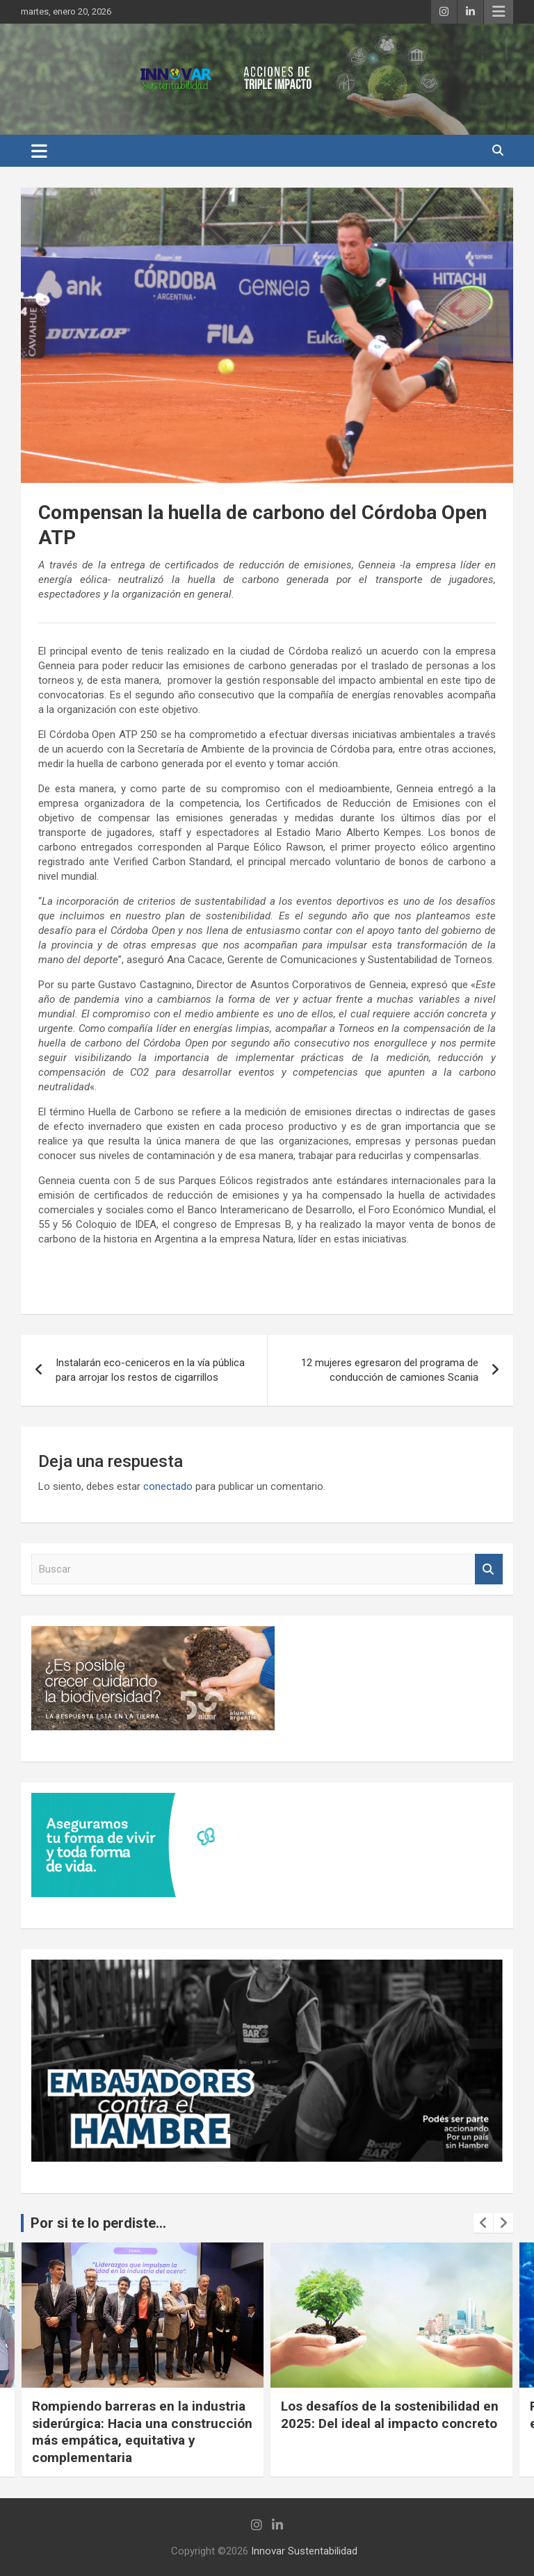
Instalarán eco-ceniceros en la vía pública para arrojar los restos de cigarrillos (150, 1370)
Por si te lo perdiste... (98, 2223)
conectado (168, 1486)
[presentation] (483, 2223)
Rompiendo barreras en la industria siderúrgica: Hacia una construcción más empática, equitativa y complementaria (142, 2432)
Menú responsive (498, 12)
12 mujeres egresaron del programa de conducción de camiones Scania (389, 1370)
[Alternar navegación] (39, 151)
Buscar (489, 1569)
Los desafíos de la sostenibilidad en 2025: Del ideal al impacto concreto (390, 2414)
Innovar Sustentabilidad (304, 2551)
